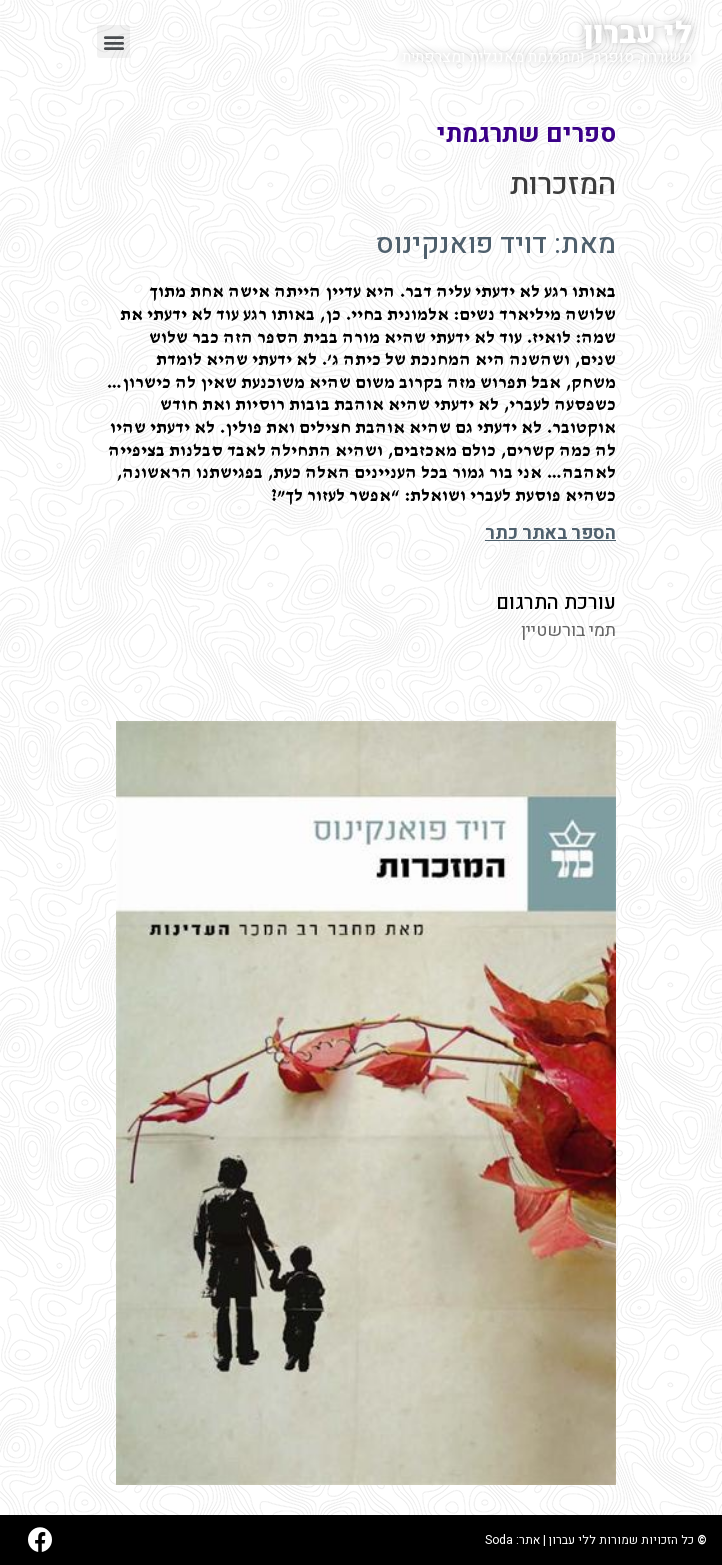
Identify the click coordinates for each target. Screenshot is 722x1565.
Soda (499, 1540)
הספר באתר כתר (550, 533)
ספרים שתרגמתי (526, 134)
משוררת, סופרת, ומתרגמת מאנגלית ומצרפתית (547, 57)
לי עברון (638, 34)
